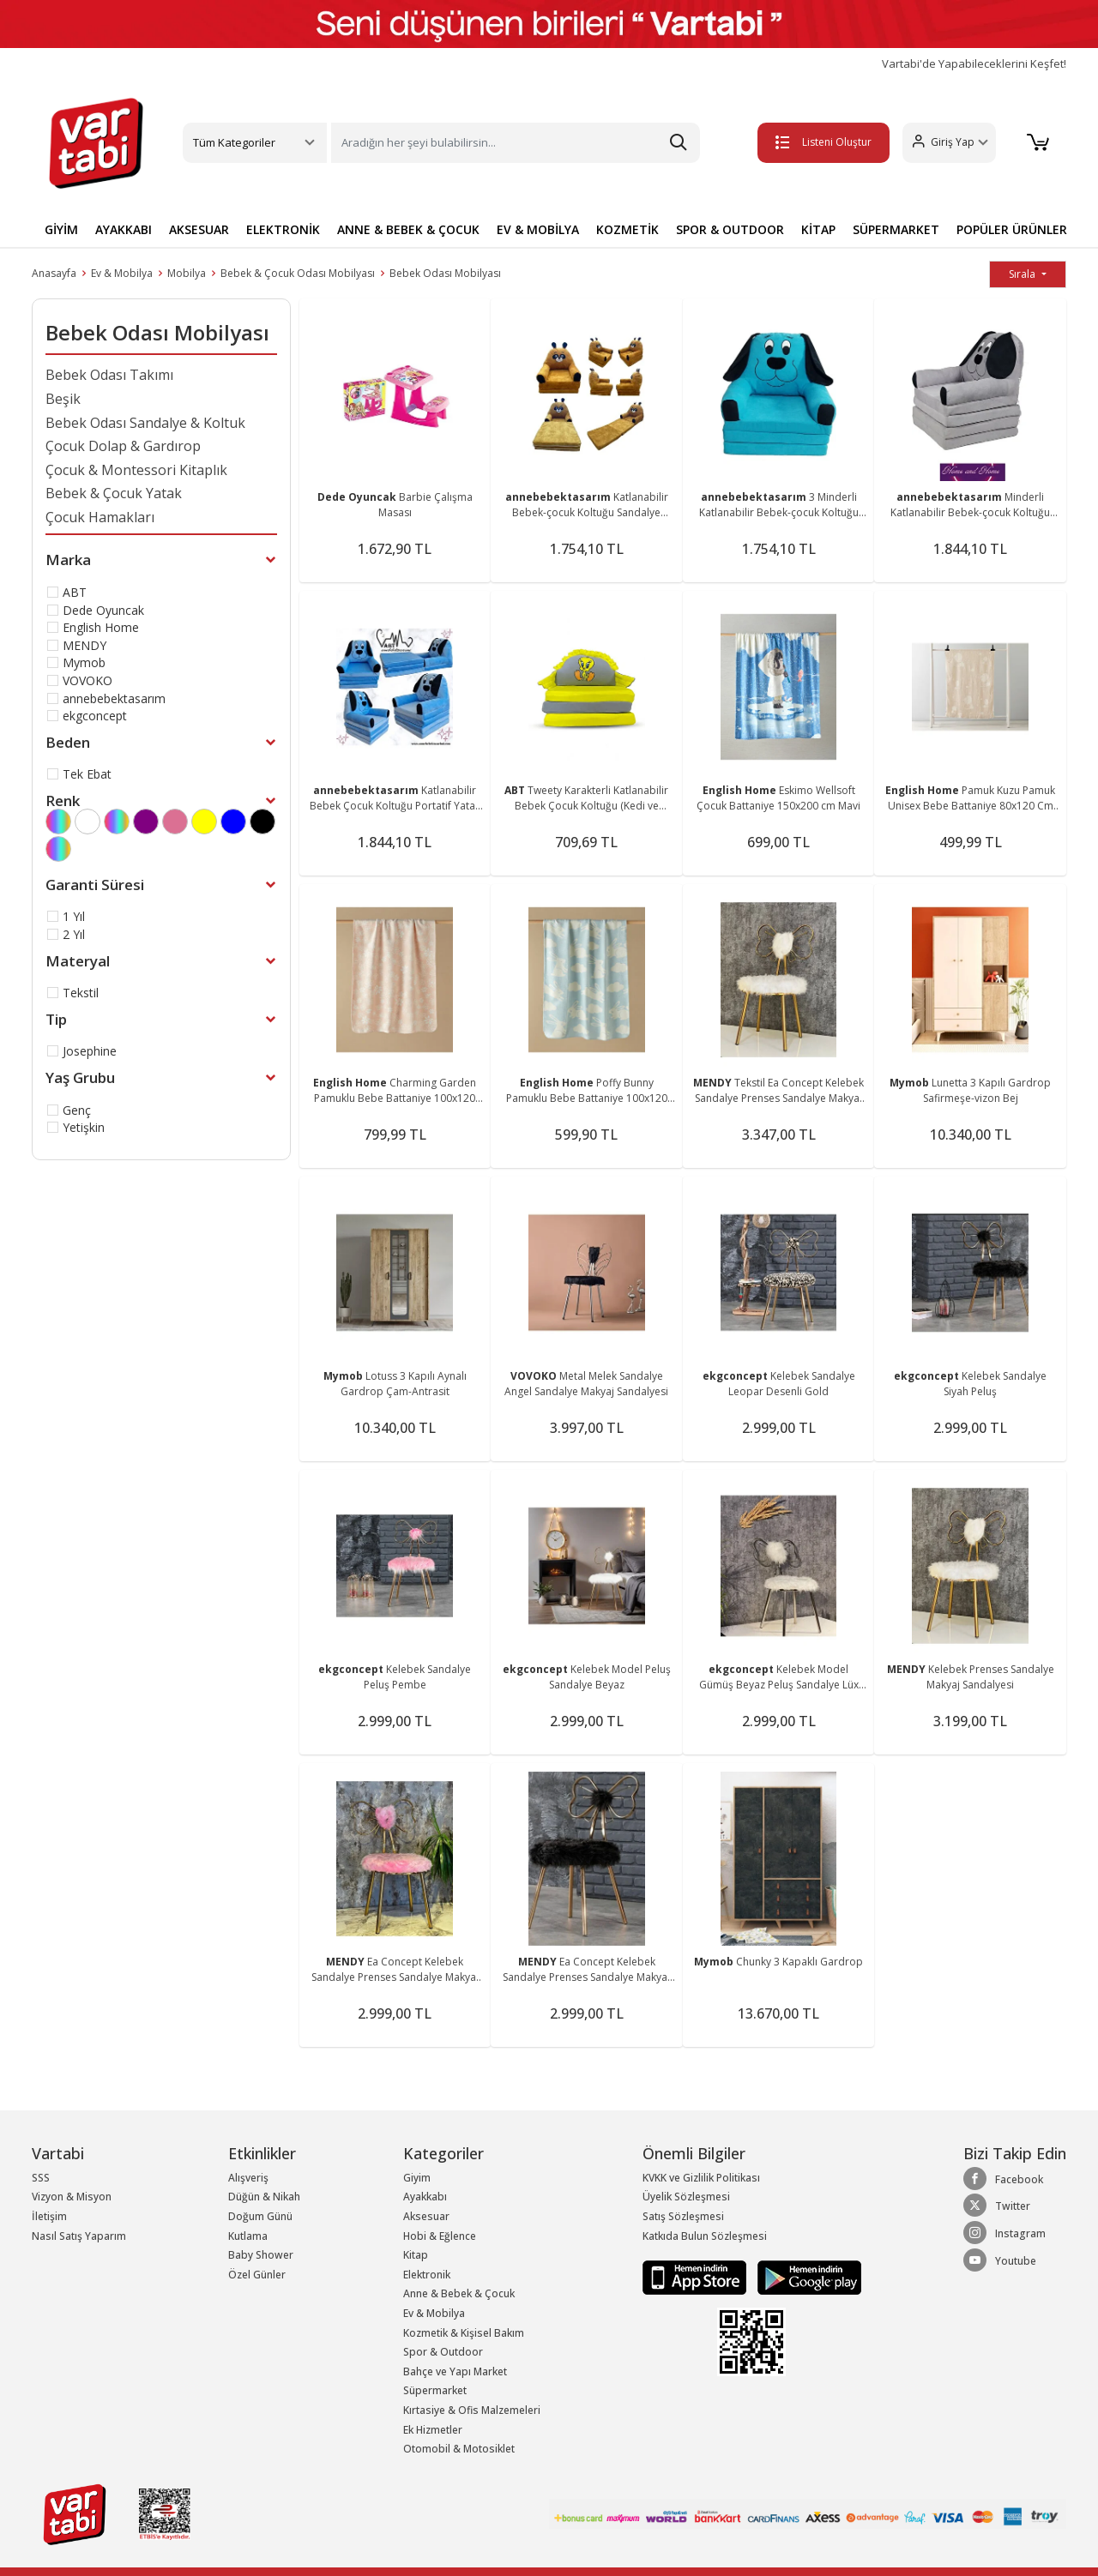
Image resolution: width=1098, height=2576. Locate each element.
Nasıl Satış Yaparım (79, 2236)
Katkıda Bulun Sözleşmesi (705, 2236)
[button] (948, 143)
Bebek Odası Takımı (109, 374)
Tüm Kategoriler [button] (234, 142)
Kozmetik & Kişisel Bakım (463, 2333)
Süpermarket (435, 2390)
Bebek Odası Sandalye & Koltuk (145, 422)
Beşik (63, 398)
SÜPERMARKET (896, 229)
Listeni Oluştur (823, 142)
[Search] (515, 143)
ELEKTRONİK (283, 229)
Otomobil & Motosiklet (459, 2448)
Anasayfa (54, 273)
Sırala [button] (1023, 274)
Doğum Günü (260, 2216)
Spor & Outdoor (443, 2351)
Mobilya (186, 273)
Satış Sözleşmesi (683, 2216)
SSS (41, 2177)
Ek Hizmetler (432, 2430)
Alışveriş (248, 2177)
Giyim (417, 2177)
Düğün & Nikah (264, 2196)
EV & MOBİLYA (538, 229)
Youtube (999, 2260)
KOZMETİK (627, 229)
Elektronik (426, 2274)
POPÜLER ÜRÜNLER (1011, 229)
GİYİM (61, 229)
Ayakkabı (425, 2196)
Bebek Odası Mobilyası (445, 273)
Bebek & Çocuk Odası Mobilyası (297, 273)
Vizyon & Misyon (72, 2196)
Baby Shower (260, 2255)
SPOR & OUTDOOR (730, 229)
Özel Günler (257, 2274)
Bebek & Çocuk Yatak (113, 493)
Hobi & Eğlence (439, 2236)
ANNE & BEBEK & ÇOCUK (408, 229)
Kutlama (248, 2236)
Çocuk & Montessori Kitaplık (136, 469)
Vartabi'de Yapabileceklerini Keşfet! (974, 64)
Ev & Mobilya (122, 273)
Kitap (415, 2255)
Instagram (1004, 2233)
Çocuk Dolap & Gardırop (123, 445)
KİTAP (818, 229)
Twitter (996, 2205)
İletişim (49, 2216)
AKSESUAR (199, 229)
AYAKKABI (123, 229)
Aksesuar (426, 2216)
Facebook (1003, 2179)
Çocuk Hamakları (99, 517)
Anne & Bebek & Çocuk (459, 2293)
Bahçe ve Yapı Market (455, 2371)
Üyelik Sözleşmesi (686, 2196)
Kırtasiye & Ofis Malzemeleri (471, 2410)
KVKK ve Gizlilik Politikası (701, 2177)
